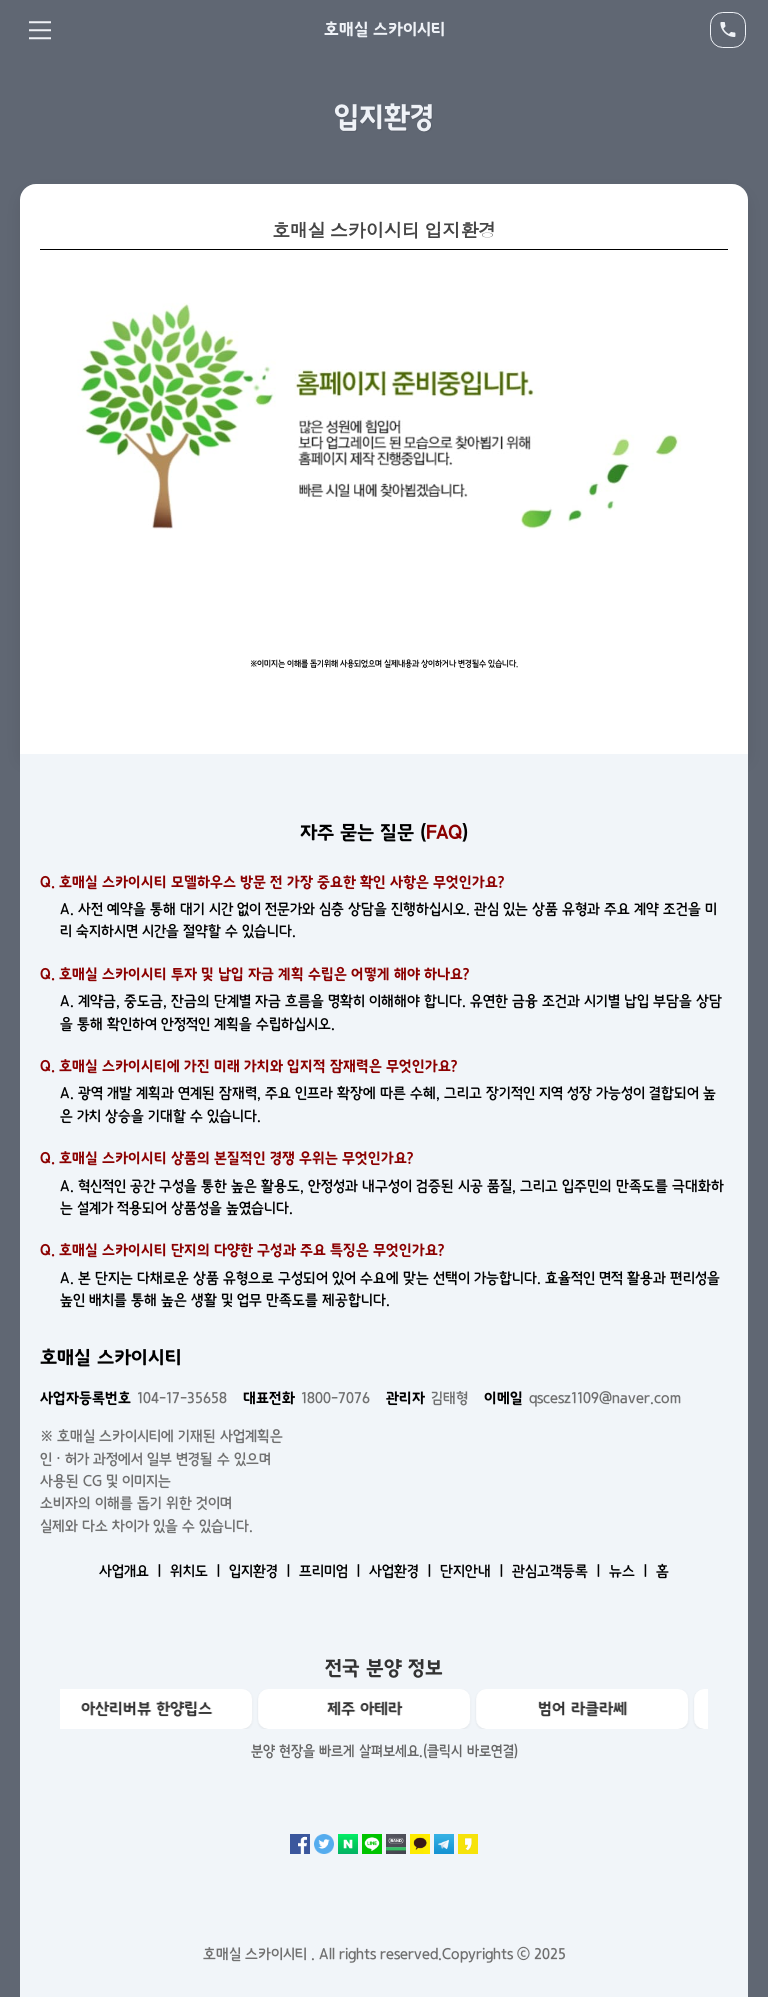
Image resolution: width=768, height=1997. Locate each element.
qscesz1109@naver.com (582, 1398)
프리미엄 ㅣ (332, 1571)
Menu (40, 30)
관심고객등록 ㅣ (558, 1571)
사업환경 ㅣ (402, 1571)
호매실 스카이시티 (384, 29)
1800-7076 (306, 1398)
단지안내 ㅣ (474, 1571)
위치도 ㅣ (197, 1571)
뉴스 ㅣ (630, 1571)
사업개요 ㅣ (132, 1571)
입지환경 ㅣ (262, 1571)
